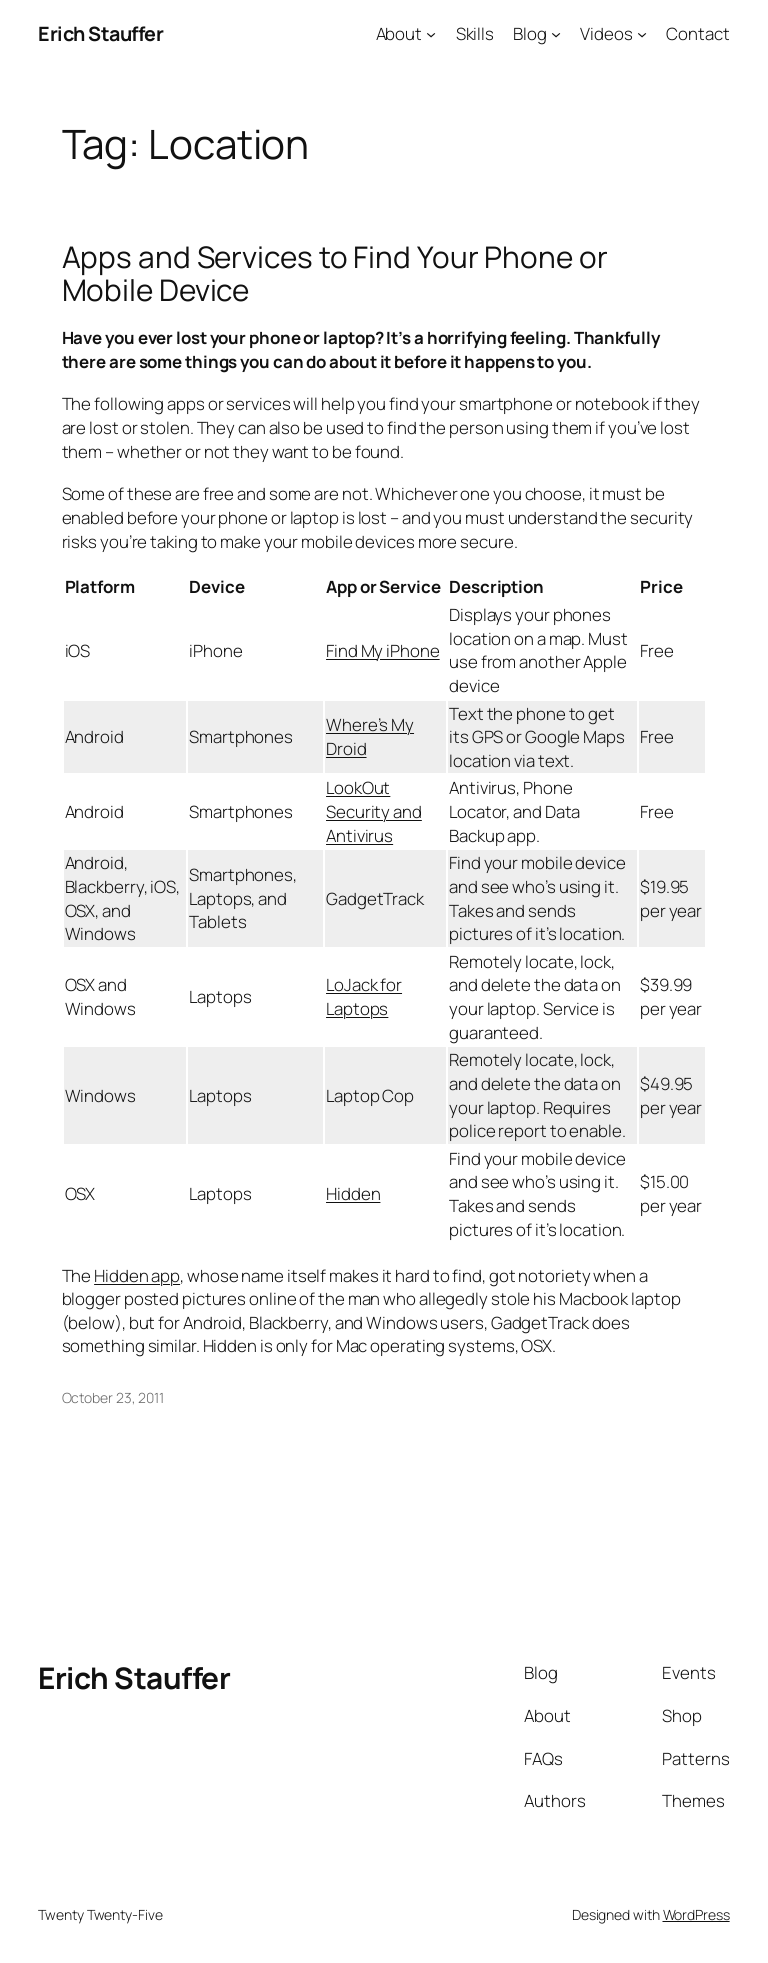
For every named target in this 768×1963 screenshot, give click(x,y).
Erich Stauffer (100, 33)
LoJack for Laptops (364, 996)
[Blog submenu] (556, 34)
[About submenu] (431, 34)
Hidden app (137, 1275)
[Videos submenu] (642, 34)
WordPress (696, 1914)
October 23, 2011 (113, 1397)
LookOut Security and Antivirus (374, 811)
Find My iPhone (383, 650)
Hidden (353, 1193)
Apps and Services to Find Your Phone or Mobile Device (335, 273)
